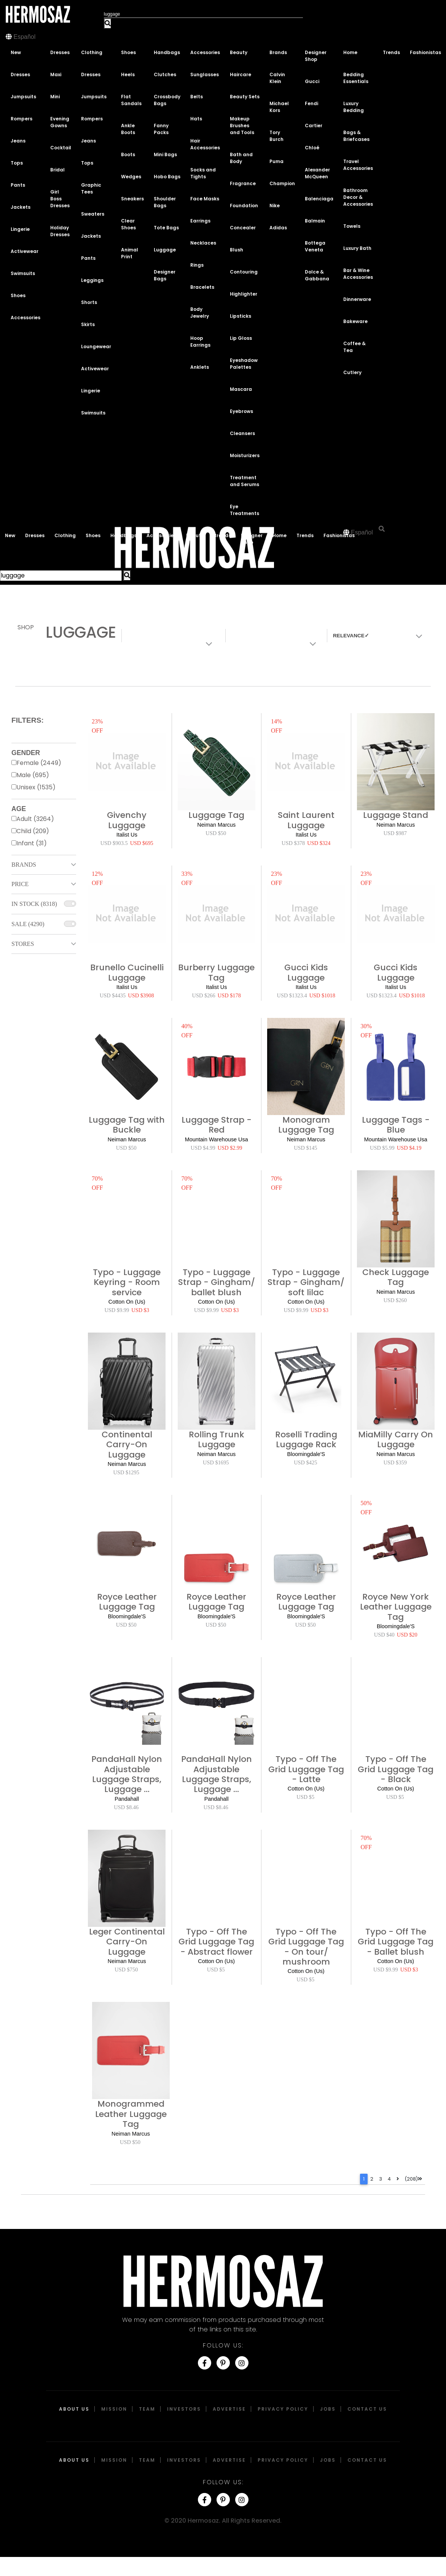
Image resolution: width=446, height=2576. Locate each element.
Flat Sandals (131, 100)
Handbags (167, 52)
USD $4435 (113, 995)
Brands (278, 52)
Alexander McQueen (317, 173)
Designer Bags (164, 275)
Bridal (57, 169)
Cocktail (60, 147)
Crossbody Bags (167, 100)
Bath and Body (241, 158)
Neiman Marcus (216, 825)
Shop (26, 627)
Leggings (92, 280)
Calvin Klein (277, 78)
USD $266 (203, 995)
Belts (196, 96)
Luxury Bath (357, 248)
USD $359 (395, 1462)
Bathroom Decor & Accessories (358, 197)
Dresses (20, 74)
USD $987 (395, 833)
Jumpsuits (23, 96)
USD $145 (305, 1148)
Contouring (244, 272)
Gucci (312, 81)
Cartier (313, 125)
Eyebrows (241, 411)
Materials (245, 635)
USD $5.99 (382, 1148)
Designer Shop (316, 55)
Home (350, 52)
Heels (128, 74)
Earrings (200, 221)
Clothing (91, 52)
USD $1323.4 (292, 995)
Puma (276, 161)
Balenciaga (319, 198)
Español (24, 37)
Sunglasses (204, 74)
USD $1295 (126, 1472)
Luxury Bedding (353, 107)
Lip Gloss (241, 338)
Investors (184, 2409)
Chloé (312, 147)
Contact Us (367, 2409)
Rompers (21, 118)
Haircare (240, 74)
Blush (236, 249)
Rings (197, 265)
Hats (196, 118)
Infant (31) (31, 843)
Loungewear (96, 346)
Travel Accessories (358, 164)
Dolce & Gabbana (317, 275)
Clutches (165, 74)
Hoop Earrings (200, 341)
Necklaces (203, 243)
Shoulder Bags (165, 202)
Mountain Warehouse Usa (216, 1139)
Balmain (315, 221)
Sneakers (132, 198)
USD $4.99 (203, 1148)
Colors (138, 635)
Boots (128, 154)
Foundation (244, 205)
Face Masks (204, 198)
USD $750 (126, 1969)
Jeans (18, 141)
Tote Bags (166, 227)
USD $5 (305, 1797)
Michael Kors (279, 107)
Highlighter (243, 294)
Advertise (229, 2409)
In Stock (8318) (34, 904)
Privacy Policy (283, 2409)
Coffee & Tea (354, 347)
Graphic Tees (91, 188)
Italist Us (126, 835)
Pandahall (127, 1799)
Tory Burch (276, 135)
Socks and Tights (203, 173)
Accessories (25, 317)
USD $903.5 (114, 843)
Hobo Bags (167, 176)
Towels (351, 226)
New (16, 52)
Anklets (199, 367)
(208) (413, 2179)
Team (147, 2409)
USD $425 (305, 1462)
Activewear (24, 251)
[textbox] (374, 635)
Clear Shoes (128, 224)
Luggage (165, 249)
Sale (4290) (28, 924)
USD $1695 (216, 1462)
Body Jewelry (199, 312)
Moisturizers (245, 455)
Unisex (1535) (36, 787)
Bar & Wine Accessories (358, 273)
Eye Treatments (244, 510)
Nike (274, 205)
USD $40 (384, 1635)
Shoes (18, 295)
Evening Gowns (59, 122)
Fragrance (243, 183)
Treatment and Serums (244, 481)
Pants (18, 185)
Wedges (131, 176)
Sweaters (92, 214)
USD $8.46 (126, 1807)
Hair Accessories (205, 144)
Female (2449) (38, 762)
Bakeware (355, 321)
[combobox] (376, 635)
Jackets (20, 207)
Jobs (328, 2409)
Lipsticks (240, 316)
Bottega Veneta (315, 246)
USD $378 (293, 843)
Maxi (55, 74)
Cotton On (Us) (126, 1302)
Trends (391, 52)
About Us (74, 2409)
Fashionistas (425, 52)
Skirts (88, 324)
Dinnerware (357, 299)
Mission (114, 2409)
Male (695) (32, 775)
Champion (282, 183)
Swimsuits (23, 273)
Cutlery (352, 372)
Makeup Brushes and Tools (242, 125)
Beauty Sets (245, 96)
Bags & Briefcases (356, 135)
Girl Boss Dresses (60, 199)
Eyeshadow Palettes (244, 363)
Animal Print (129, 253)
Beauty (238, 52)
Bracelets (202, 287)
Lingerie (20, 229)
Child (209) (32, 831)
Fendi (311, 103)
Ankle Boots (128, 129)
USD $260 (395, 1300)
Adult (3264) (35, 818)
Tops (17, 163)
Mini (55, 96)
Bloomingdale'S (306, 1454)
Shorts (89, 302)
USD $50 (215, 833)
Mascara (241, 389)
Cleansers (242, 433)
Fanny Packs (161, 129)
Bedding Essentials (355, 78)
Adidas (278, 227)
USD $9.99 (116, 1310)
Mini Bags (165, 154)
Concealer (243, 227)
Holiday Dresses (60, 231)
